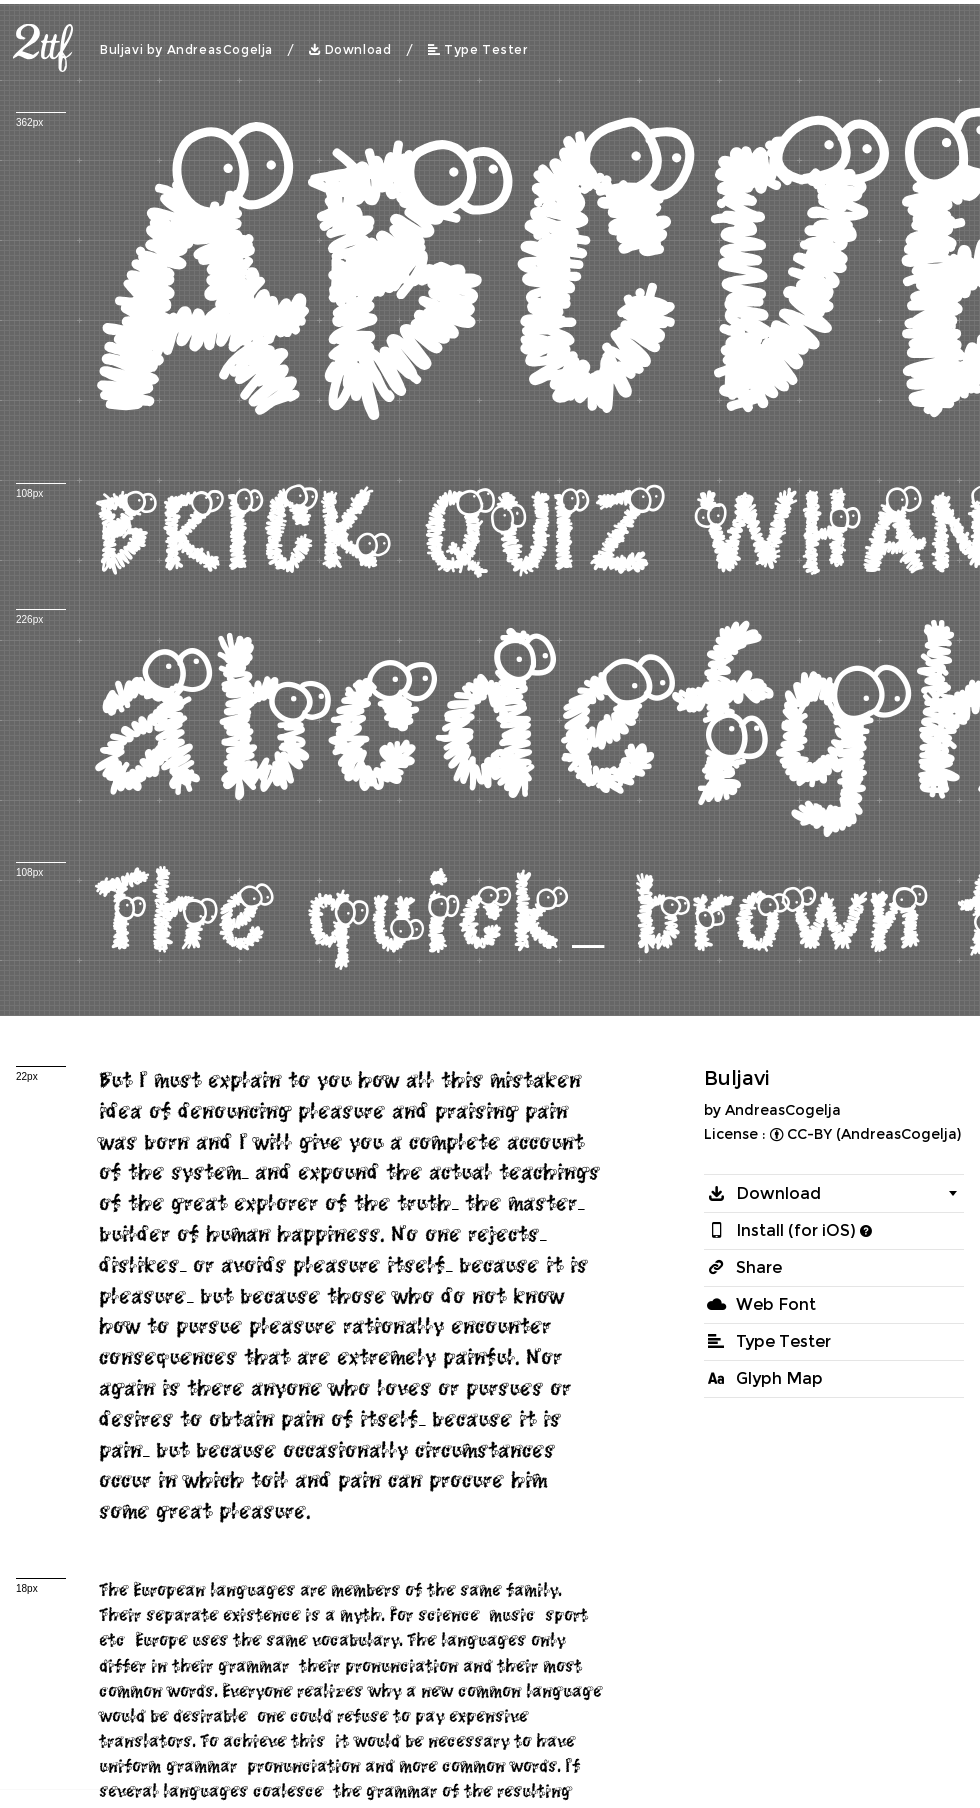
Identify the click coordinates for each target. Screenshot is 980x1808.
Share (759, 1267)
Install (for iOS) (796, 1230)
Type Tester (486, 50)
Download (358, 50)
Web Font (776, 1304)
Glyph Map (779, 1378)
